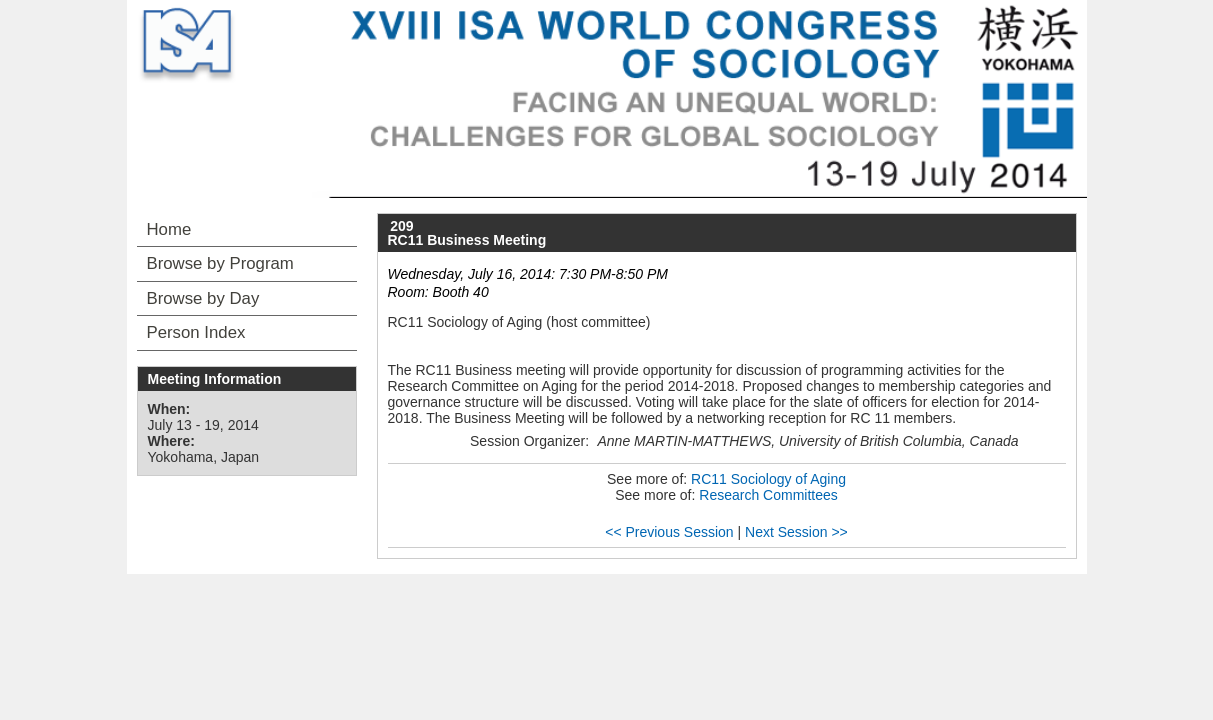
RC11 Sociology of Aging (768, 479)
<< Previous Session (669, 532)
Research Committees (768, 495)
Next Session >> (796, 532)
